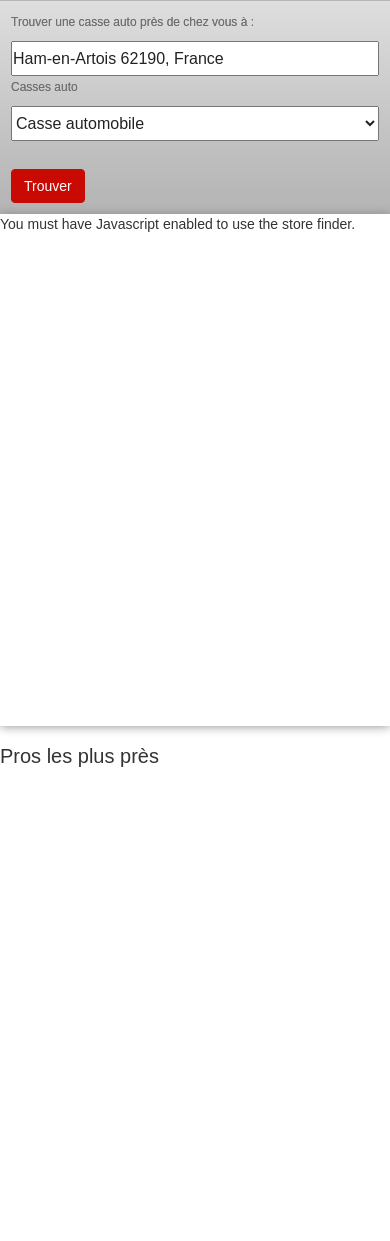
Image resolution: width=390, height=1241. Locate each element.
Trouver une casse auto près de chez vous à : (132, 22)
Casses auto (44, 87)
